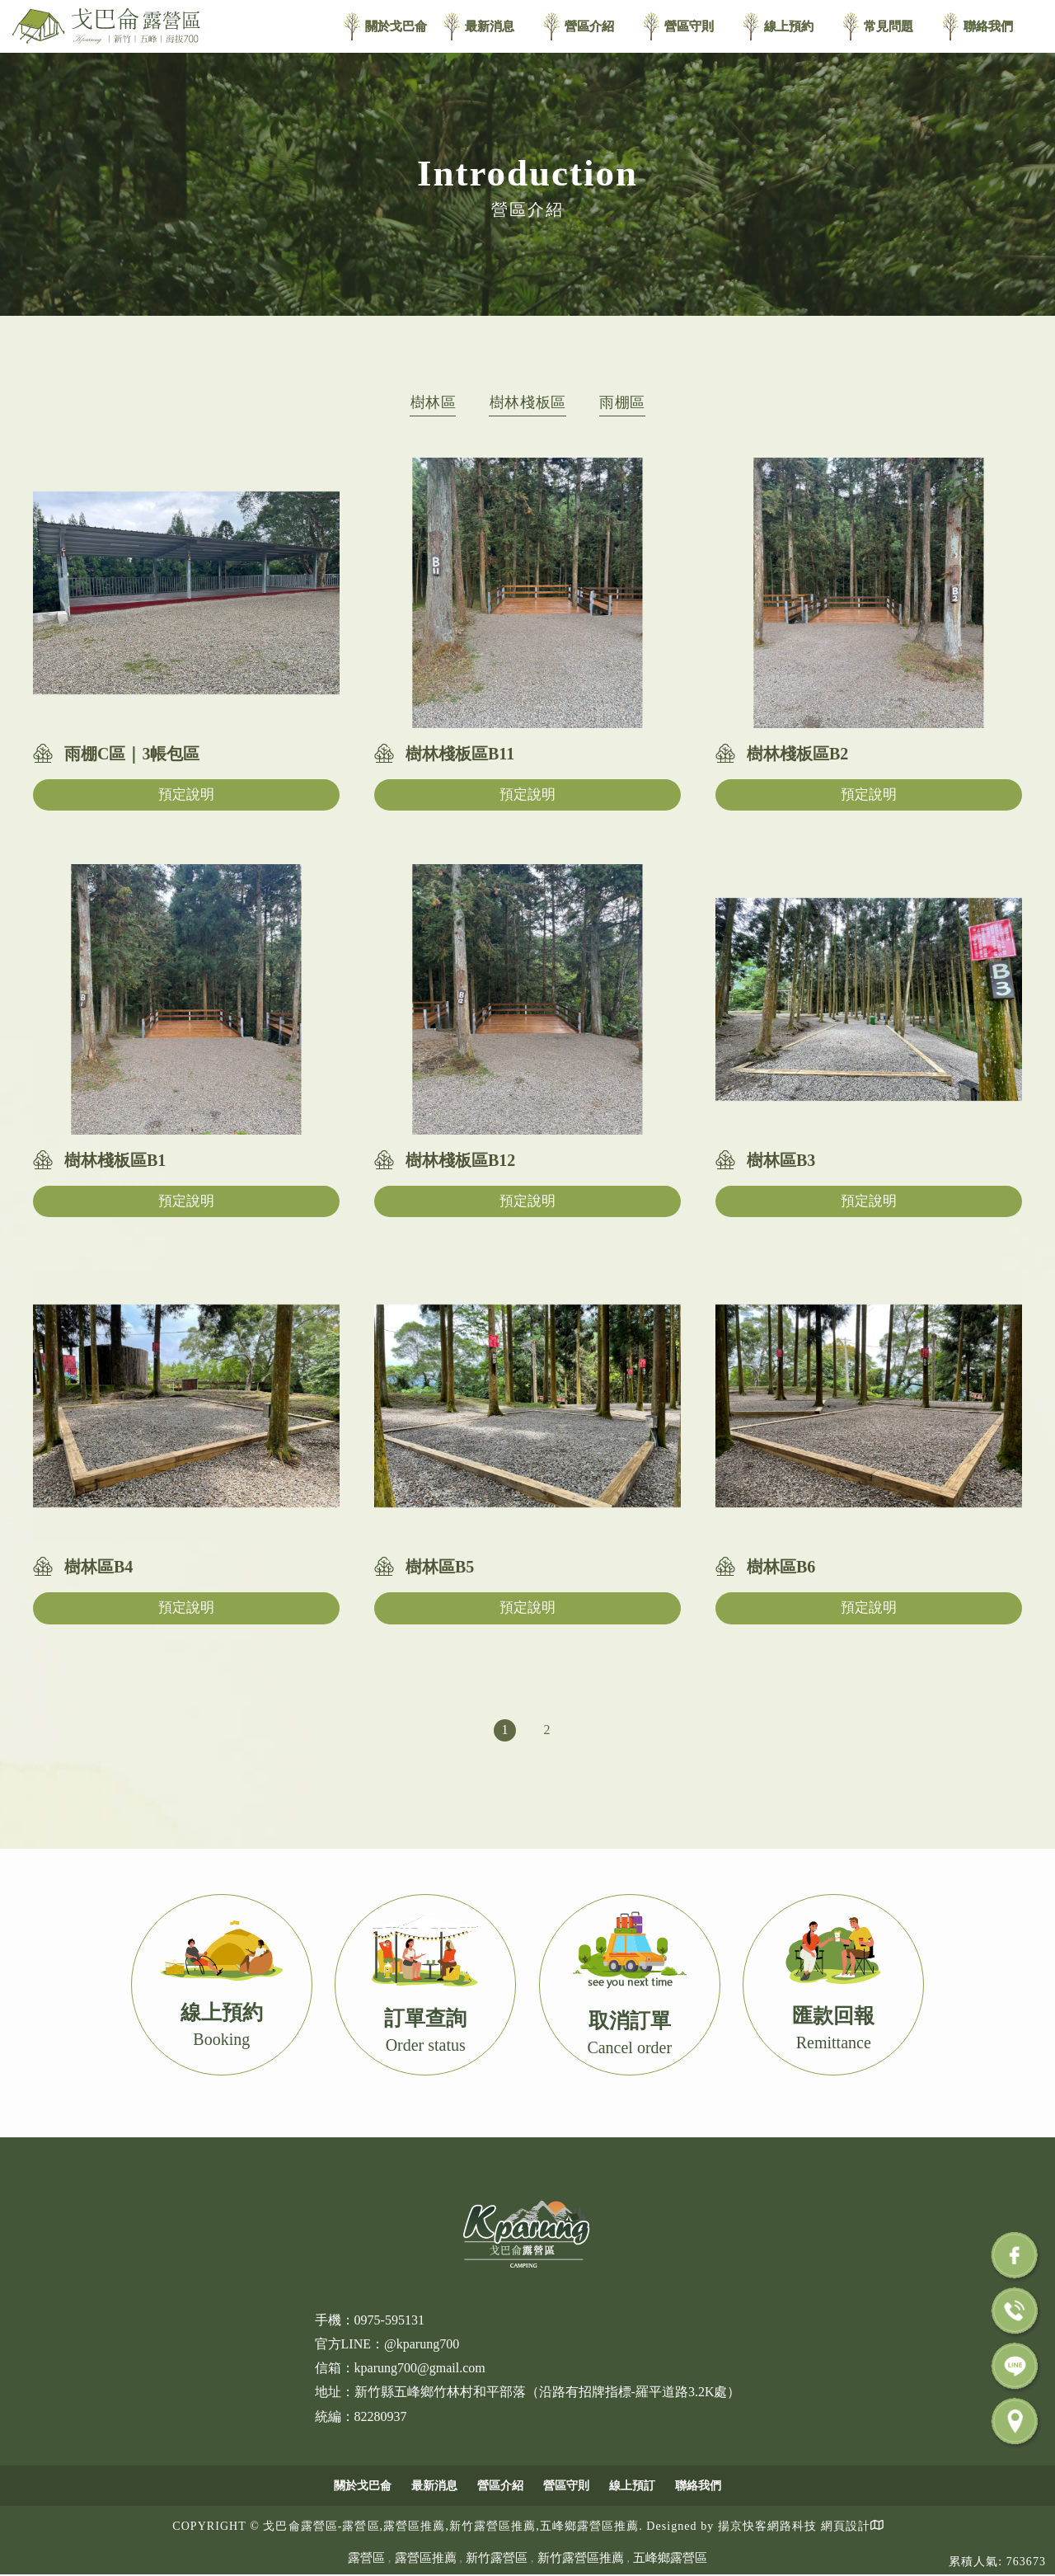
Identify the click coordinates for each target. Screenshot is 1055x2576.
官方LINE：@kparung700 (387, 2344)
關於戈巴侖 (396, 26)
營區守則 (689, 26)
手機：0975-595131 (369, 2320)
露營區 (366, 2557)
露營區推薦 (426, 2557)
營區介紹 (589, 26)
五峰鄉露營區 (670, 2557)
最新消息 (489, 26)
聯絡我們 (988, 26)
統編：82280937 (361, 2416)
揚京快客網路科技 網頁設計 (794, 2526)
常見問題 (888, 26)
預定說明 (186, 794)
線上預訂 (632, 2486)
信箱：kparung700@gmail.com (400, 2368)
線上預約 (789, 26)
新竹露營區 (497, 2557)
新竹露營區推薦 (580, 2557)
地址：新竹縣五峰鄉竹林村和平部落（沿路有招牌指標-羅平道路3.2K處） (528, 2392)
